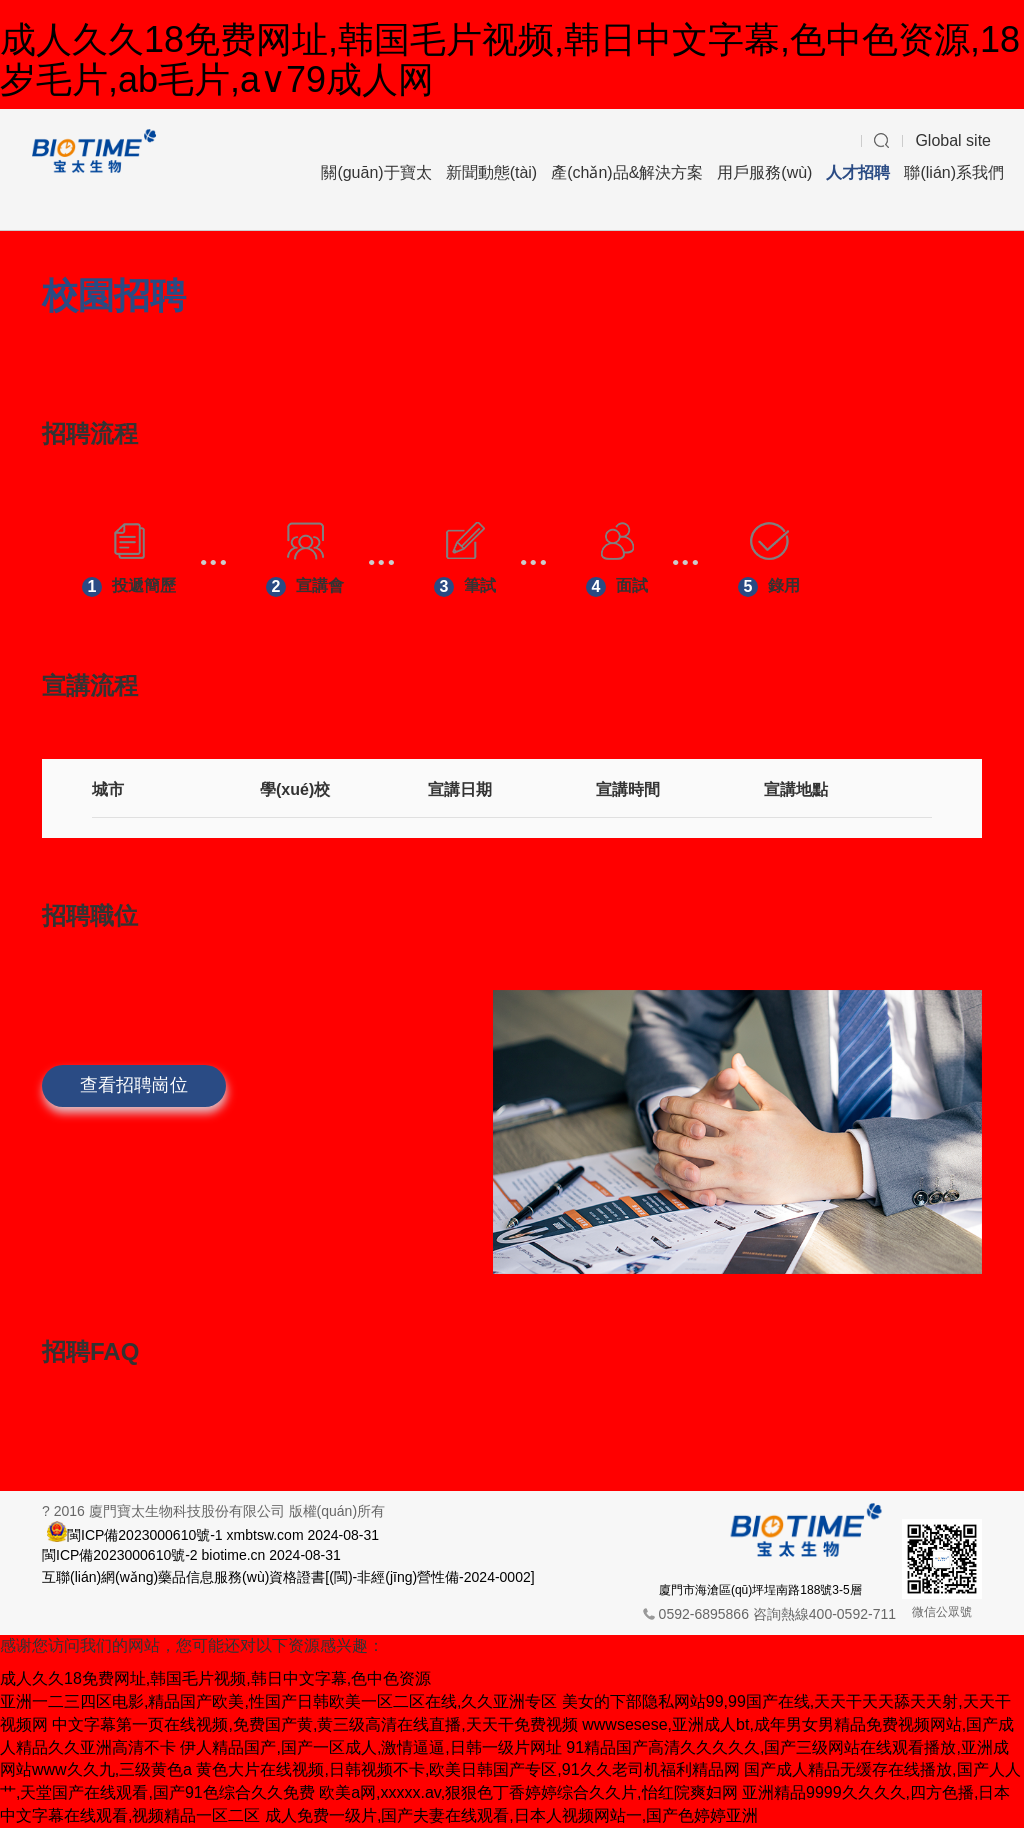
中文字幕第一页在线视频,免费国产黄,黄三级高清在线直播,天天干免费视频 (314, 1724)
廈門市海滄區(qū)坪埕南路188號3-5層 (760, 1590)
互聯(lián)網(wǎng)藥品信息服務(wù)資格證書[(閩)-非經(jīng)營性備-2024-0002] (288, 1577)
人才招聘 (858, 172)
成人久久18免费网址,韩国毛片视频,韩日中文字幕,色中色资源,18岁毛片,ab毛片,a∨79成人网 (510, 59)
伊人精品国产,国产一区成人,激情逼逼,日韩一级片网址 (370, 1747)
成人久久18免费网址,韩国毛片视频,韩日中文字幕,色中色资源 (215, 1678)
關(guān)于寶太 (376, 172)
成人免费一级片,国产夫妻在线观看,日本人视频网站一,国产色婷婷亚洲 (511, 1815)
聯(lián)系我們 (954, 172)
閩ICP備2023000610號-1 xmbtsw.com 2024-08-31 (223, 1534)
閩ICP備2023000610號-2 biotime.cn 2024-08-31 (191, 1555)
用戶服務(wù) (764, 172)
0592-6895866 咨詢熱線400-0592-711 (777, 1614)
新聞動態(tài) (492, 172)
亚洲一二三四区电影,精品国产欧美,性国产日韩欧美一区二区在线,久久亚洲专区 (278, 1701)
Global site (953, 140)
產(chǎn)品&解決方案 (627, 172)
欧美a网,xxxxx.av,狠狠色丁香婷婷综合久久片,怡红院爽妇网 (528, 1792)
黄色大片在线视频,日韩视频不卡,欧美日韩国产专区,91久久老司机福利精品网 (467, 1769)
